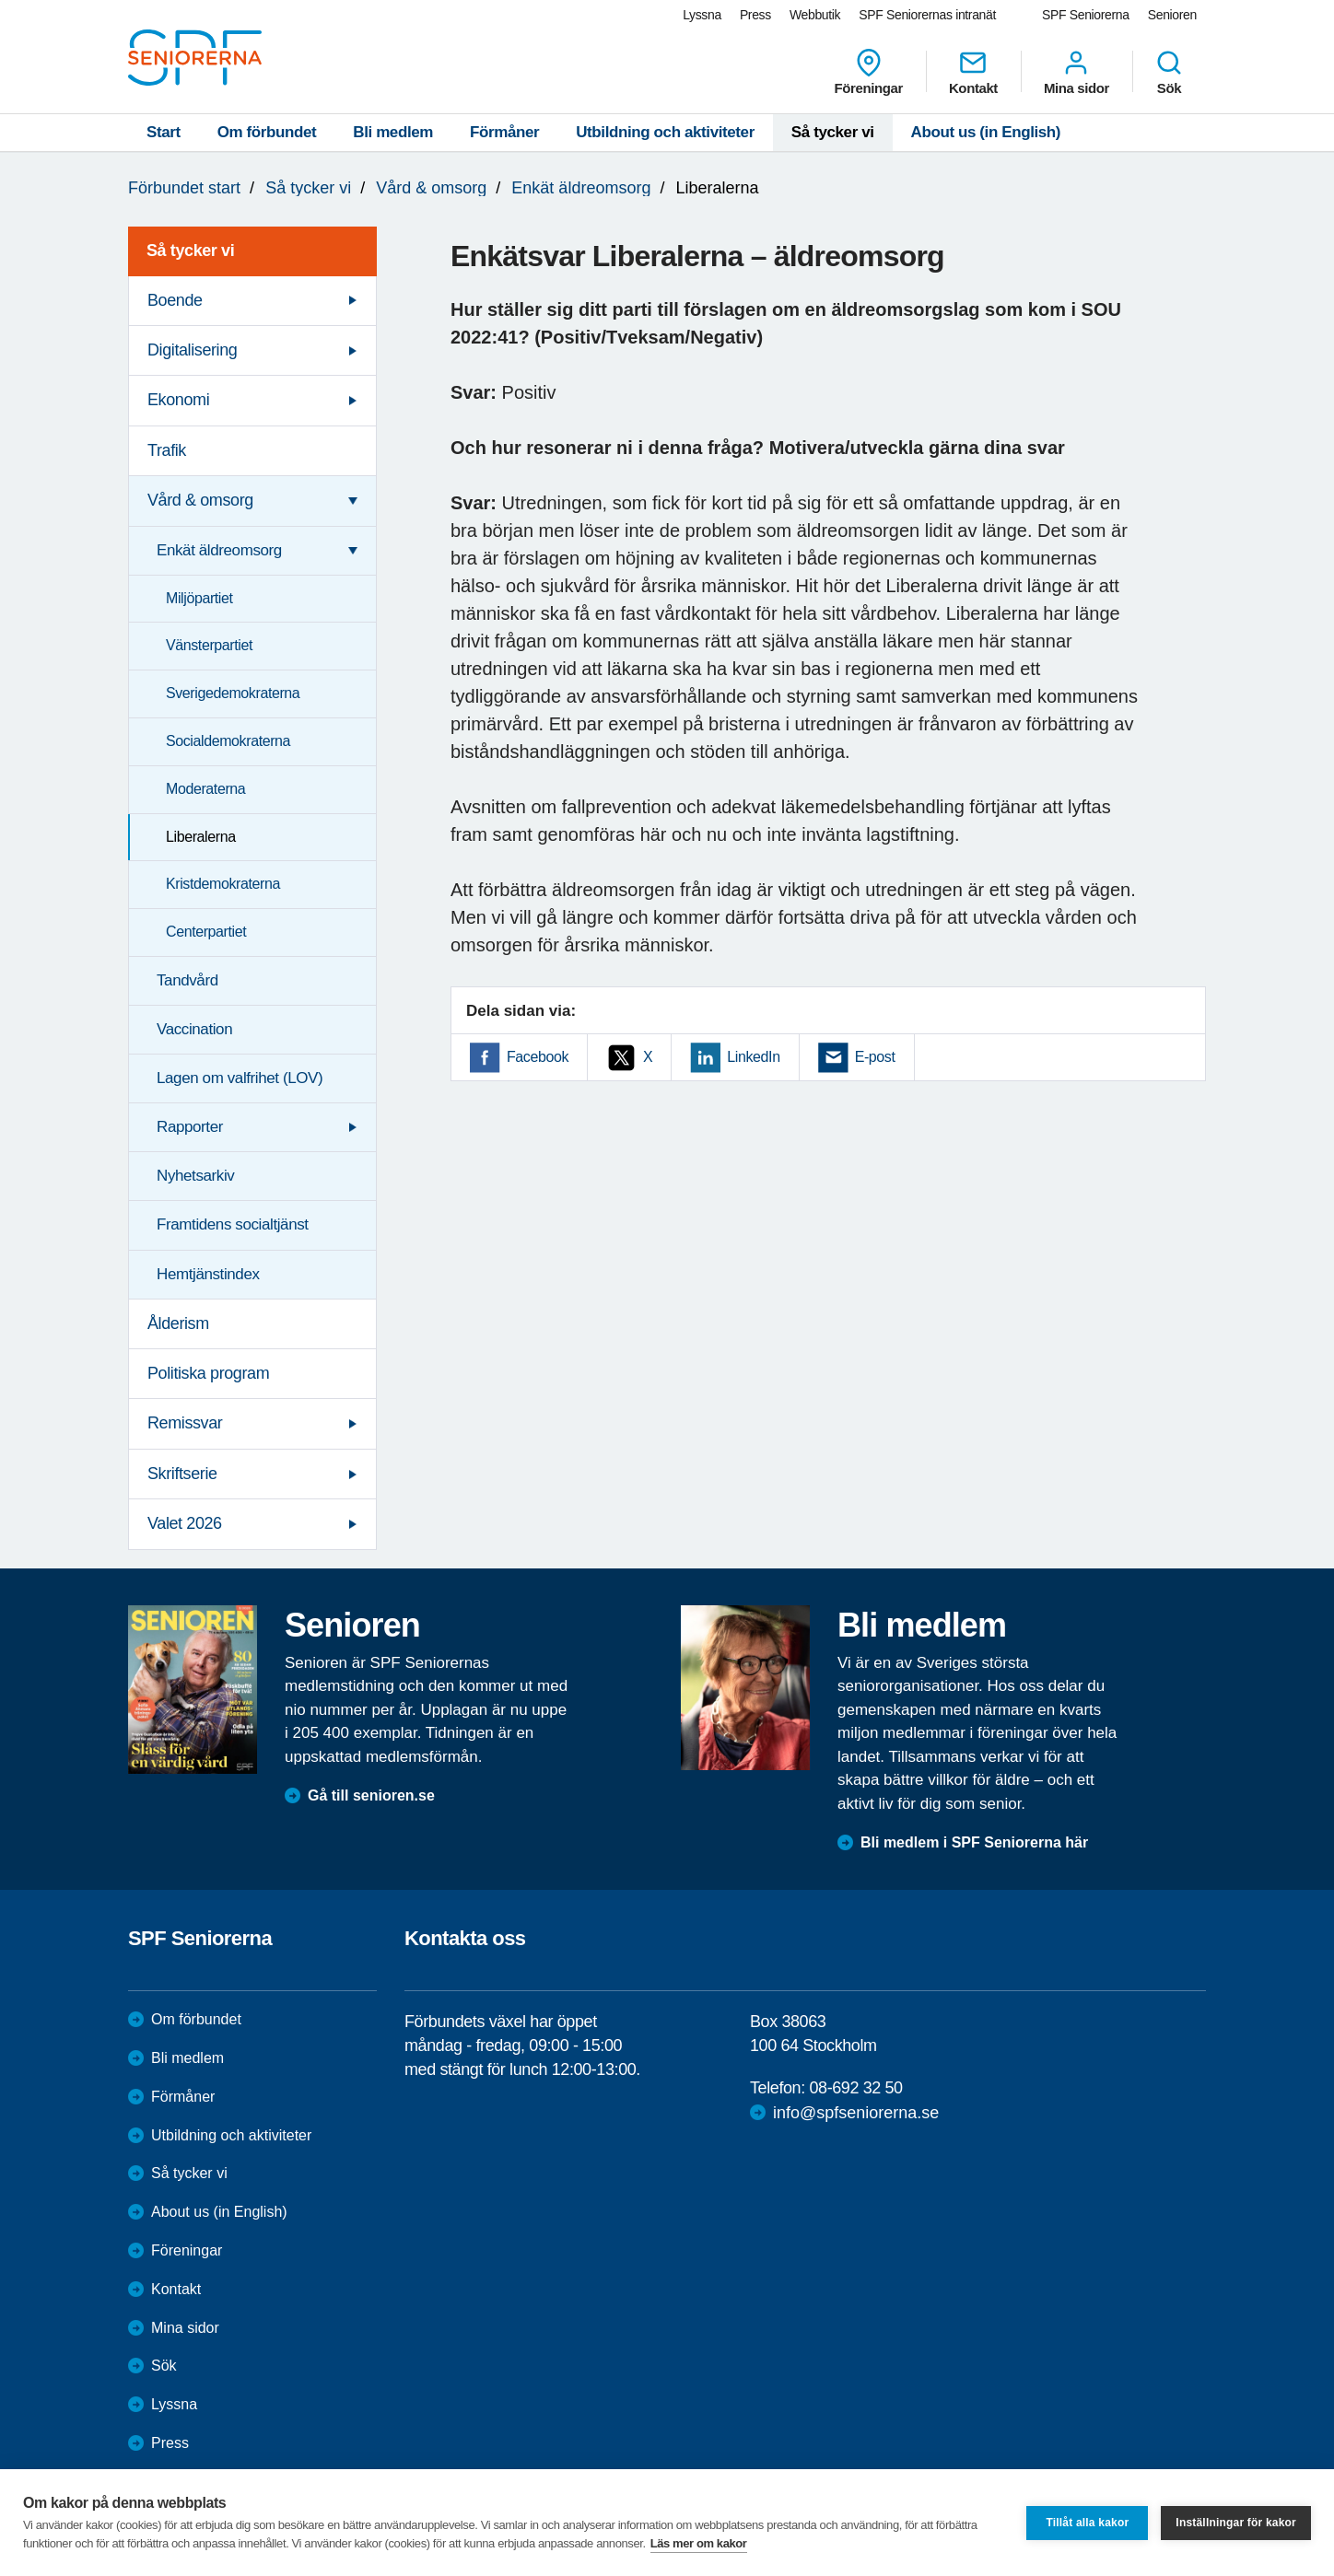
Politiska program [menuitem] (208, 1373)
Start (163, 132)
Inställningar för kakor (1236, 2522)
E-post (875, 1057)
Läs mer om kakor (698, 2543)
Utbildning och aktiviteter (665, 132)
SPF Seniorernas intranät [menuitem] (927, 14)
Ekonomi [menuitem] (178, 399)
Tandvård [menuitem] (187, 980)
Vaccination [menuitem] (194, 1029)
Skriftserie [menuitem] (182, 1473)
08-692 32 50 (855, 2088)
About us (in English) (986, 132)
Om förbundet (267, 132)
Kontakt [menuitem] (973, 72)
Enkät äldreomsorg (580, 188)
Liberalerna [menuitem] (201, 837)
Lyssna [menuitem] (702, 14)
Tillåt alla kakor (1087, 2522)
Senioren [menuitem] (1172, 14)
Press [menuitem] (755, 14)
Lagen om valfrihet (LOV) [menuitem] (239, 1078)
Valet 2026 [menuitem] (184, 1523)
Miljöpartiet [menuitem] (199, 598)
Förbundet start (184, 188)
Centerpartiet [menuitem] (206, 931)
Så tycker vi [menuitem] (190, 250)
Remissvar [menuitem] (184, 1423)
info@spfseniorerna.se (856, 2113)
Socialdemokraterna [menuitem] (228, 741)
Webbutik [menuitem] (815, 14)
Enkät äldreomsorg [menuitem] (219, 550)
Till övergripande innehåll (0, 0)
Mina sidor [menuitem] (1076, 72)
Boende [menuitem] (175, 300)
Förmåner (504, 132)
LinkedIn (753, 1057)
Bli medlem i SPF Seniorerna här (974, 1842)
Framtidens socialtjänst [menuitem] (233, 1224)
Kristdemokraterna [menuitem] (223, 884)
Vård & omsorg (431, 188)
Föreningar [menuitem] (869, 72)
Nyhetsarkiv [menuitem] (195, 1175)
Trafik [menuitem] (166, 450)
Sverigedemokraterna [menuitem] (232, 693)
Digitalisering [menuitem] (192, 350)
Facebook (537, 1057)
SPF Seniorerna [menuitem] (1085, 14)
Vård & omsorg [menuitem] (200, 500)
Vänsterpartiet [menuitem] (209, 645)
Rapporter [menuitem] (190, 1127)
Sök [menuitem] (1169, 72)
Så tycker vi (832, 132)
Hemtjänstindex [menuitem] (208, 1274)
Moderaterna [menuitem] (205, 789)
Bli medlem (393, 132)
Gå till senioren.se (371, 1795)
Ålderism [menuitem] (178, 1323)
